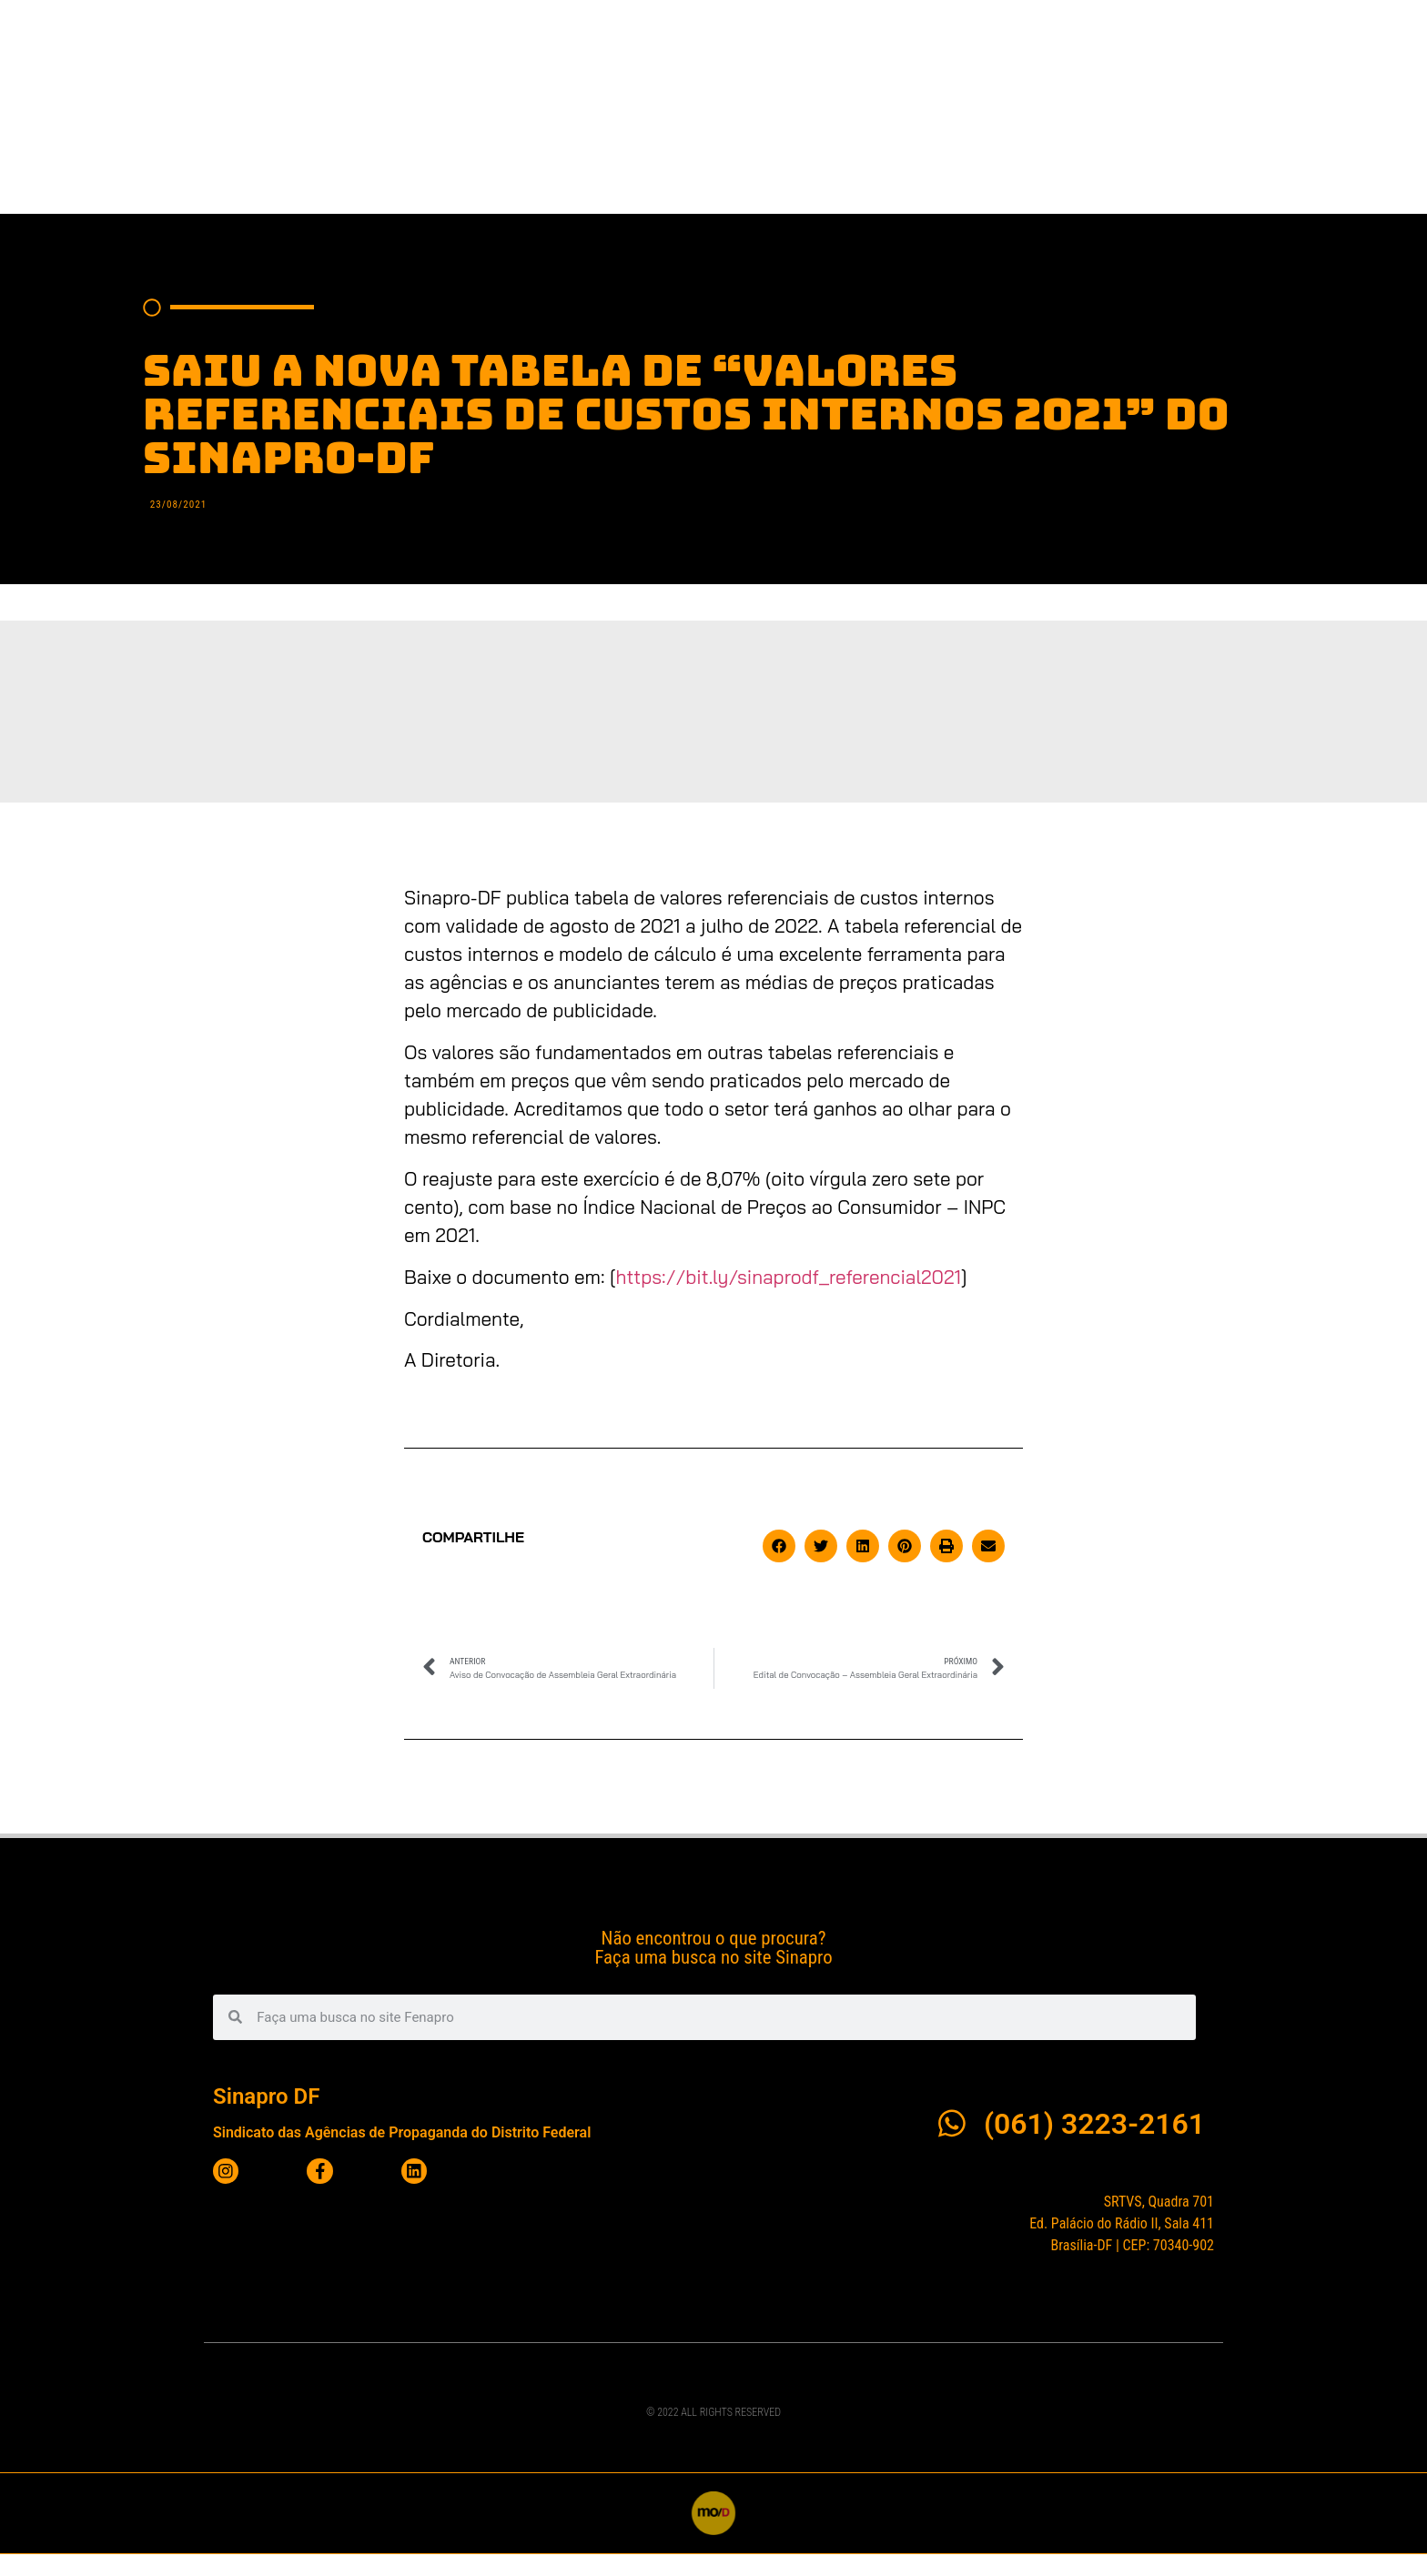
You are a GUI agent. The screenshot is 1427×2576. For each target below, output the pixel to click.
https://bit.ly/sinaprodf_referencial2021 (788, 1298)
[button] (779, 1567)
